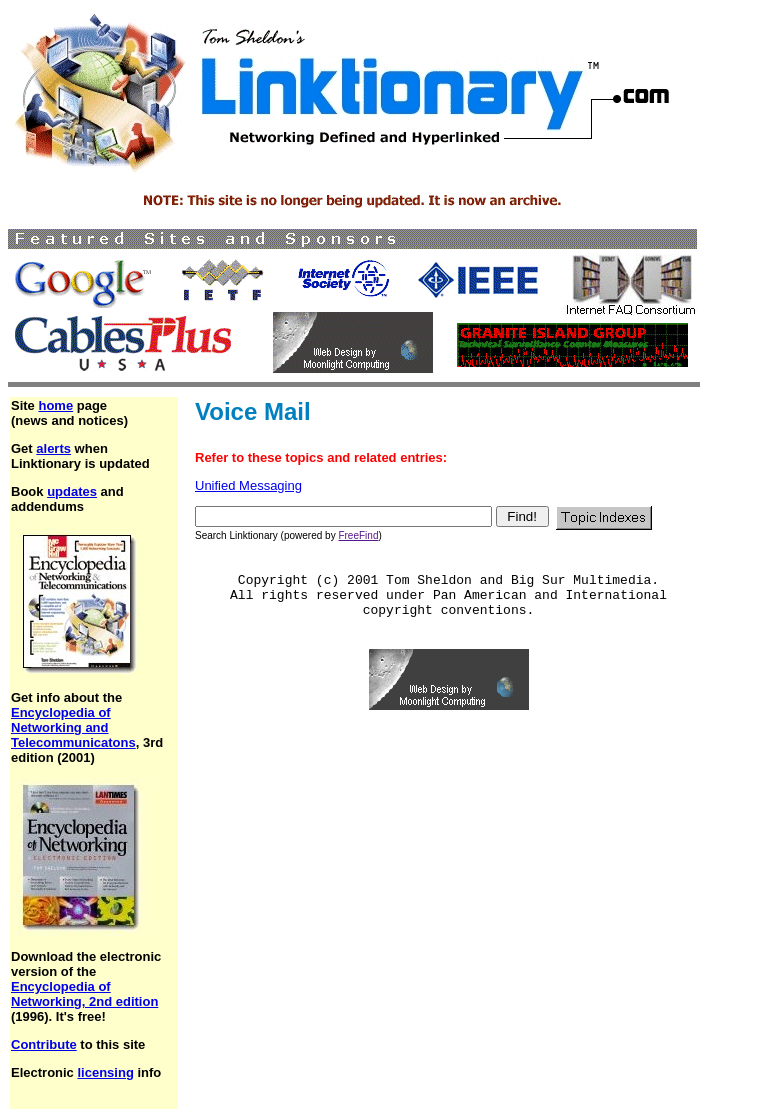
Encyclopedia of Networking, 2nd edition (84, 994)
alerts (53, 448)
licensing (105, 1072)
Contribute (44, 1044)
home (55, 405)
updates (72, 491)
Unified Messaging (248, 485)
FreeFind (358, 535)
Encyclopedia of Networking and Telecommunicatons (73, 727)
